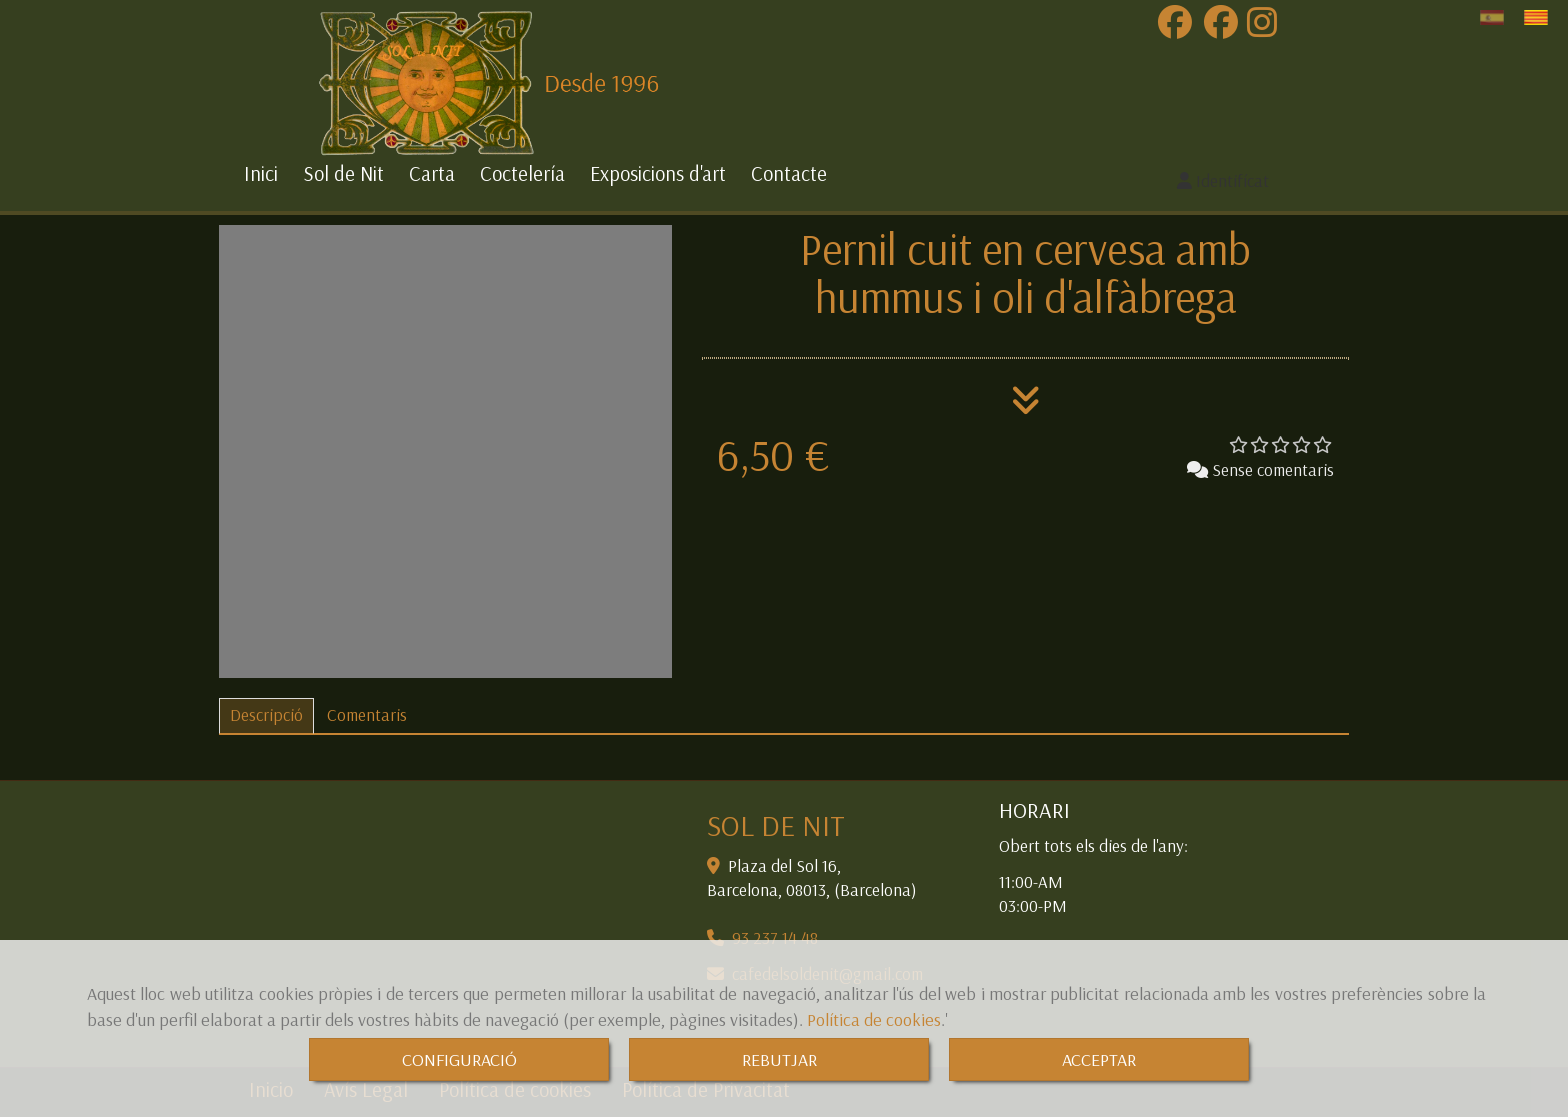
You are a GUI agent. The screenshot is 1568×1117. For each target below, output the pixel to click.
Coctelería (522, 173)
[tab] (266, 716)
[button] (1223, 181)
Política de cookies (874, 1019)
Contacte (789, 173)
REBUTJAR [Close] (779, 1059)
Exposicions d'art (658, 173)
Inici (261, 173)
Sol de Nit (343, 173)
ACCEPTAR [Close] (1099, 1059)
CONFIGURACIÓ (459, 1059)
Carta (432, 173)
